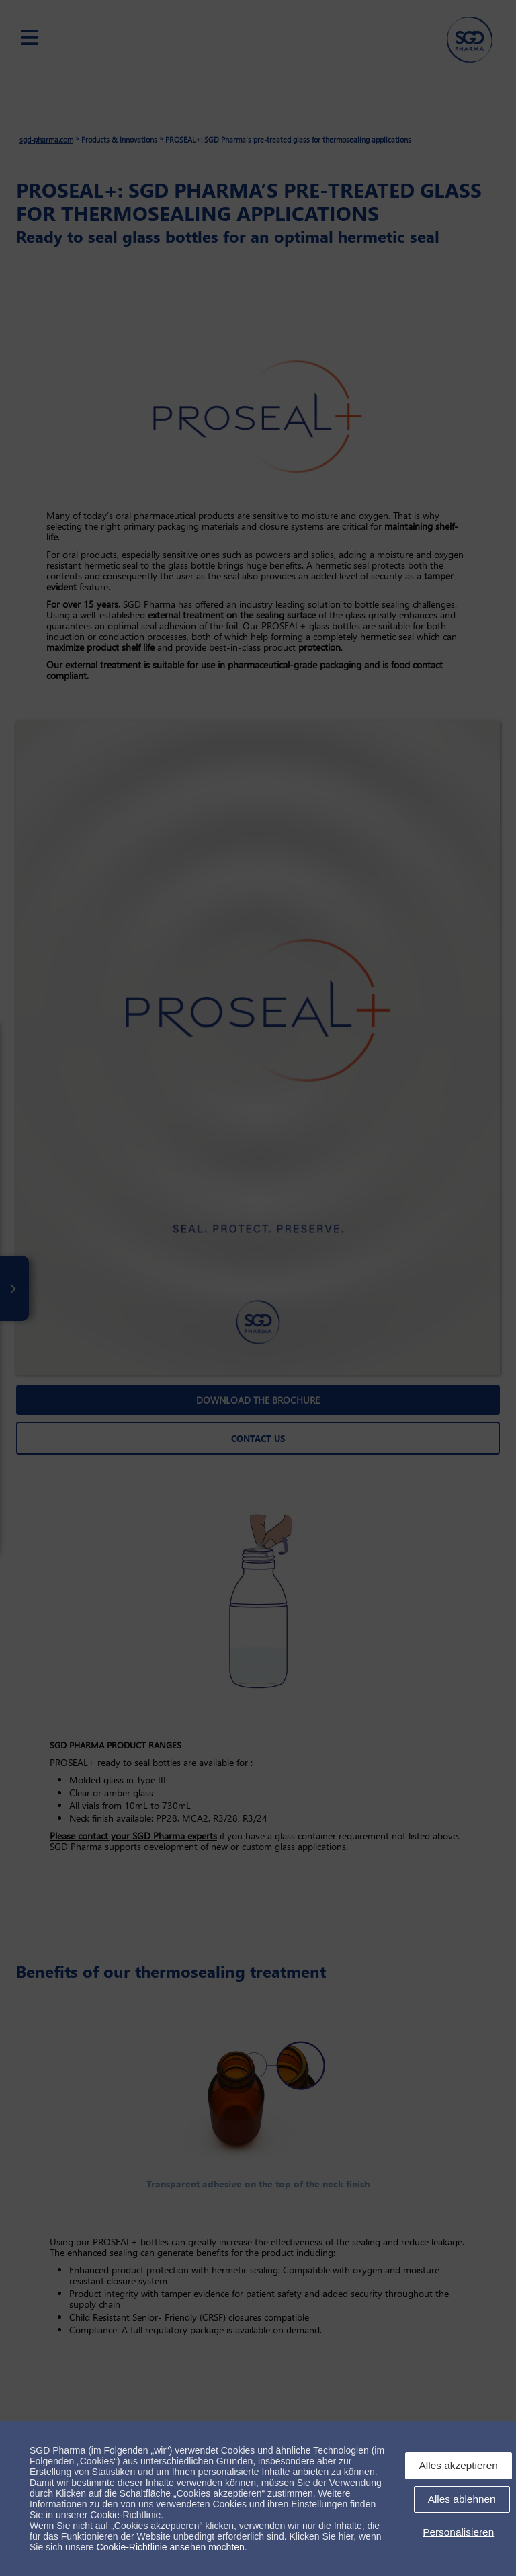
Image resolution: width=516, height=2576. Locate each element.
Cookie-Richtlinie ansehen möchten (171, 2547)
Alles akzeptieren (458, 2465)
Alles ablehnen (462, 2499)
